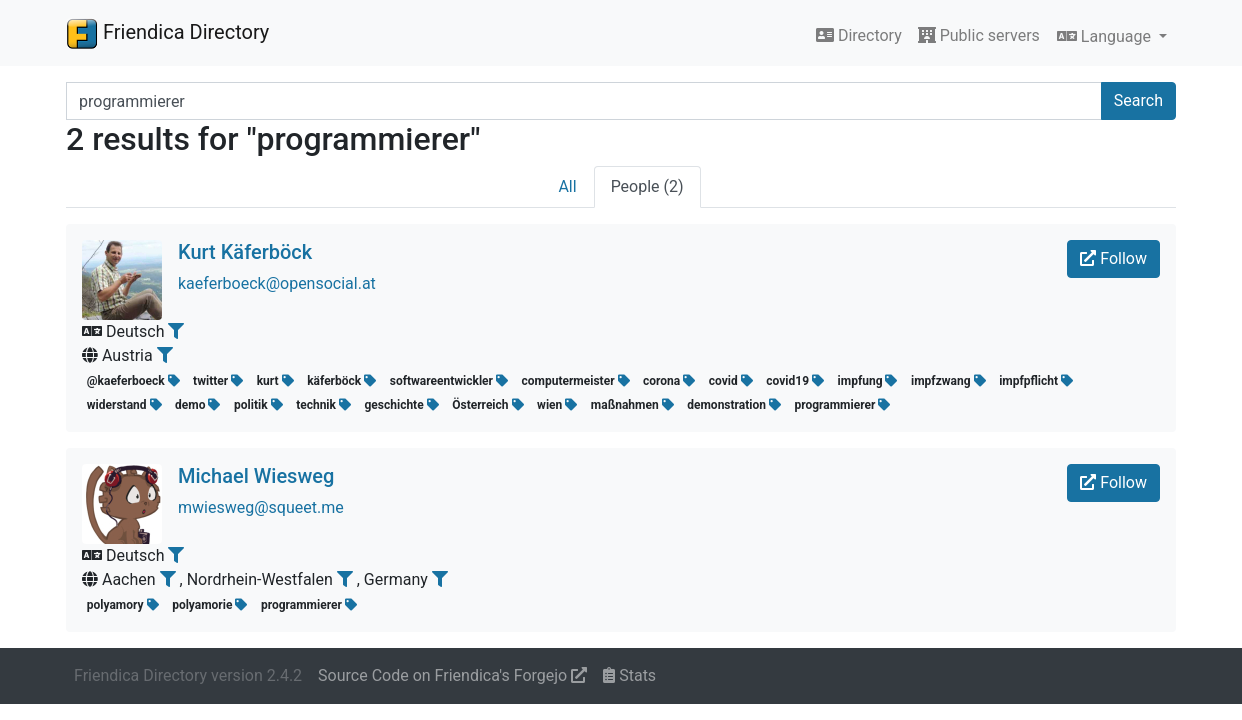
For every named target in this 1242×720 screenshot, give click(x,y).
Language (1106, 36)
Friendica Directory (167, 33)
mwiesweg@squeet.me (261, 507)
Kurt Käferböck (245, 252)
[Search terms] (584, 101)
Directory (859, 35)
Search (1138, 100)
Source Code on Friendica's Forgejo (452, 675)
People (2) (647, 186)
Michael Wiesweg (256, 476)
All (567, 186)
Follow (1113, 258)
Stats (629, 675)
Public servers (979, 35)
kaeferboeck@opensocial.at (277, 283)
